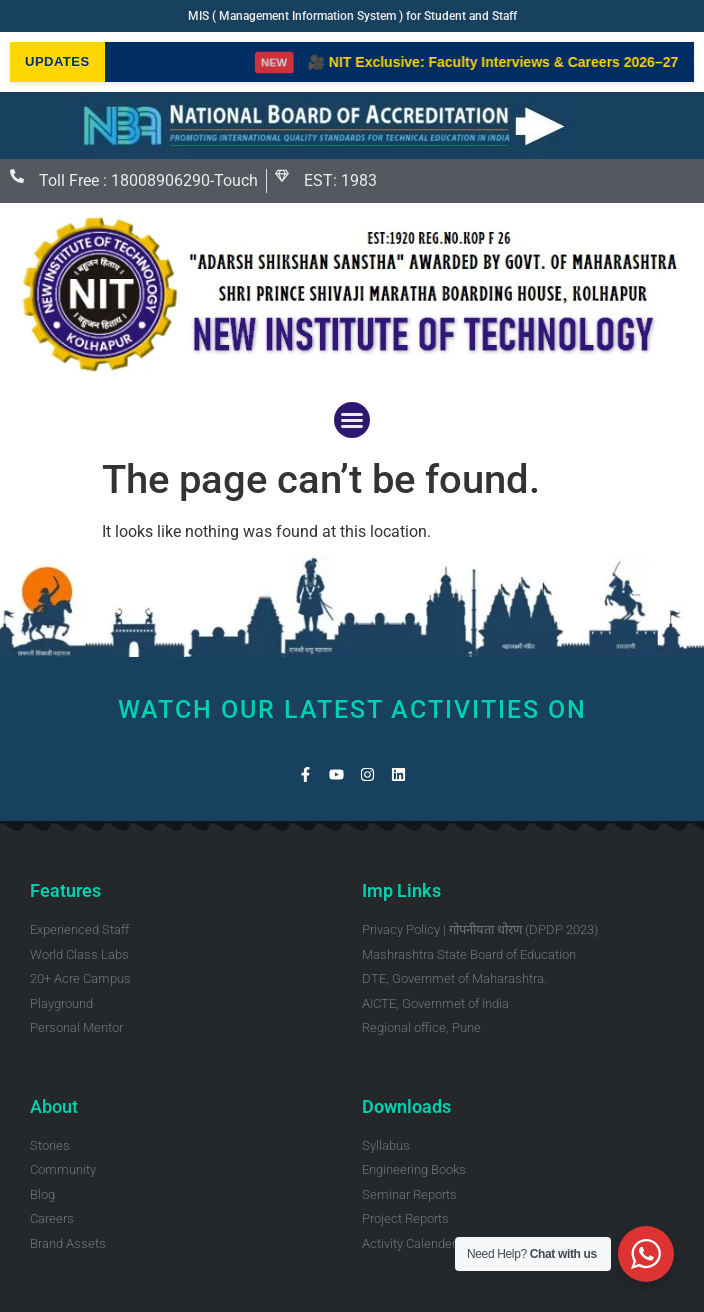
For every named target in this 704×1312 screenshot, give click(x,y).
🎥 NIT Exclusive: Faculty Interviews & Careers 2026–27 (509, 62)
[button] (352, 420)
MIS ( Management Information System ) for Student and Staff (352, 16)
